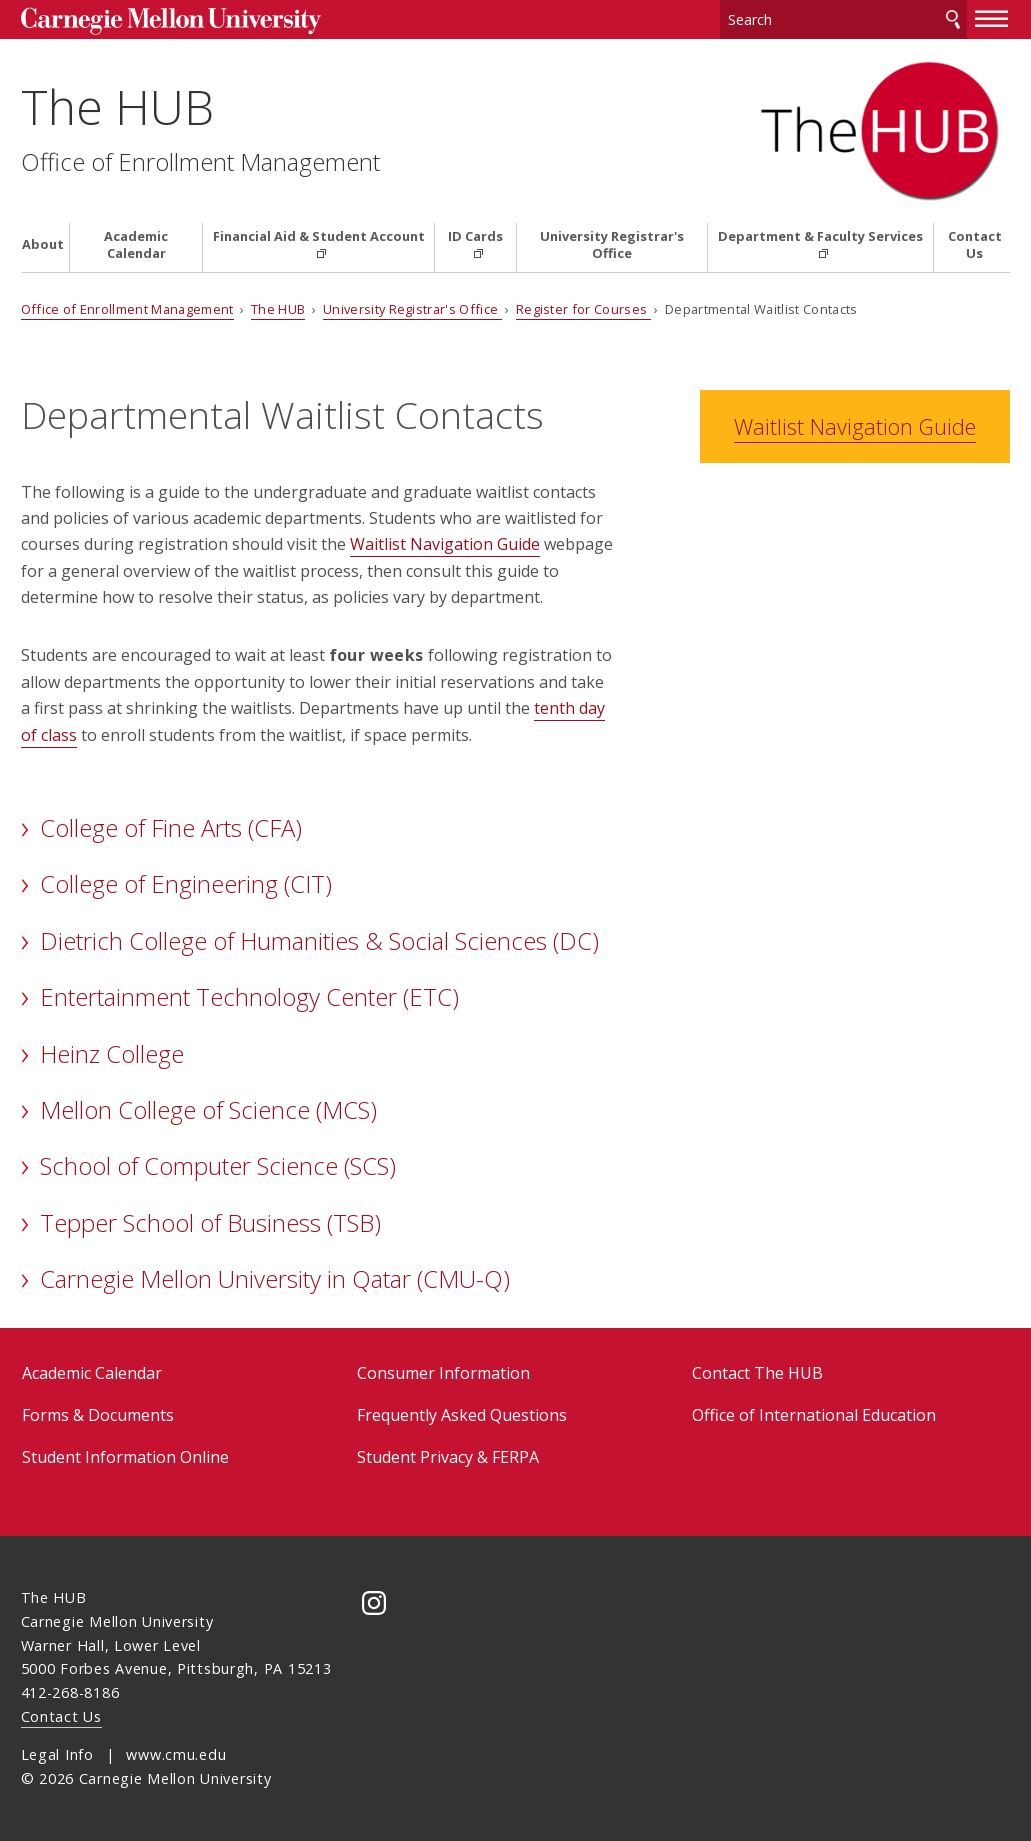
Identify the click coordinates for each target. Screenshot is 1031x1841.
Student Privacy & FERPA (448, 1457)
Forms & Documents (98, 1415)
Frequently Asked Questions (462, 1415)
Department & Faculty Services (820, 236)
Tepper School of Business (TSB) (210, 1222)
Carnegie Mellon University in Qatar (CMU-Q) (275, 1278)
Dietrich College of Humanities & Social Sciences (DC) (319, 940)
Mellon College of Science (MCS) (208, 1109)
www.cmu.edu (176, 1754)
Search (953, 19)
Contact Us (975, 245)
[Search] (843, 19)
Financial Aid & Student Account (319, 236)
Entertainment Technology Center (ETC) (249, 996)
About (43, 244)
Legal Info (57, 1754)
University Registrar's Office (612, 245)
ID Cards (475, 236)
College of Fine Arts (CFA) (171, 827)
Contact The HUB (757, 1373)
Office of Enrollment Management (200, 162)
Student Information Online (125, 1457)
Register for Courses (583, 309)
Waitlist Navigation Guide (445, 544)
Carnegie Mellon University (171, 21)
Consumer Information (443, 1373)
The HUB (117, 106)
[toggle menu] (992, 18)
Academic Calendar (136, 245)
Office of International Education (814, 1415)
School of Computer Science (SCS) (218, 1165)
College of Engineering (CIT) (186, 883)
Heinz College (112, 1053)
